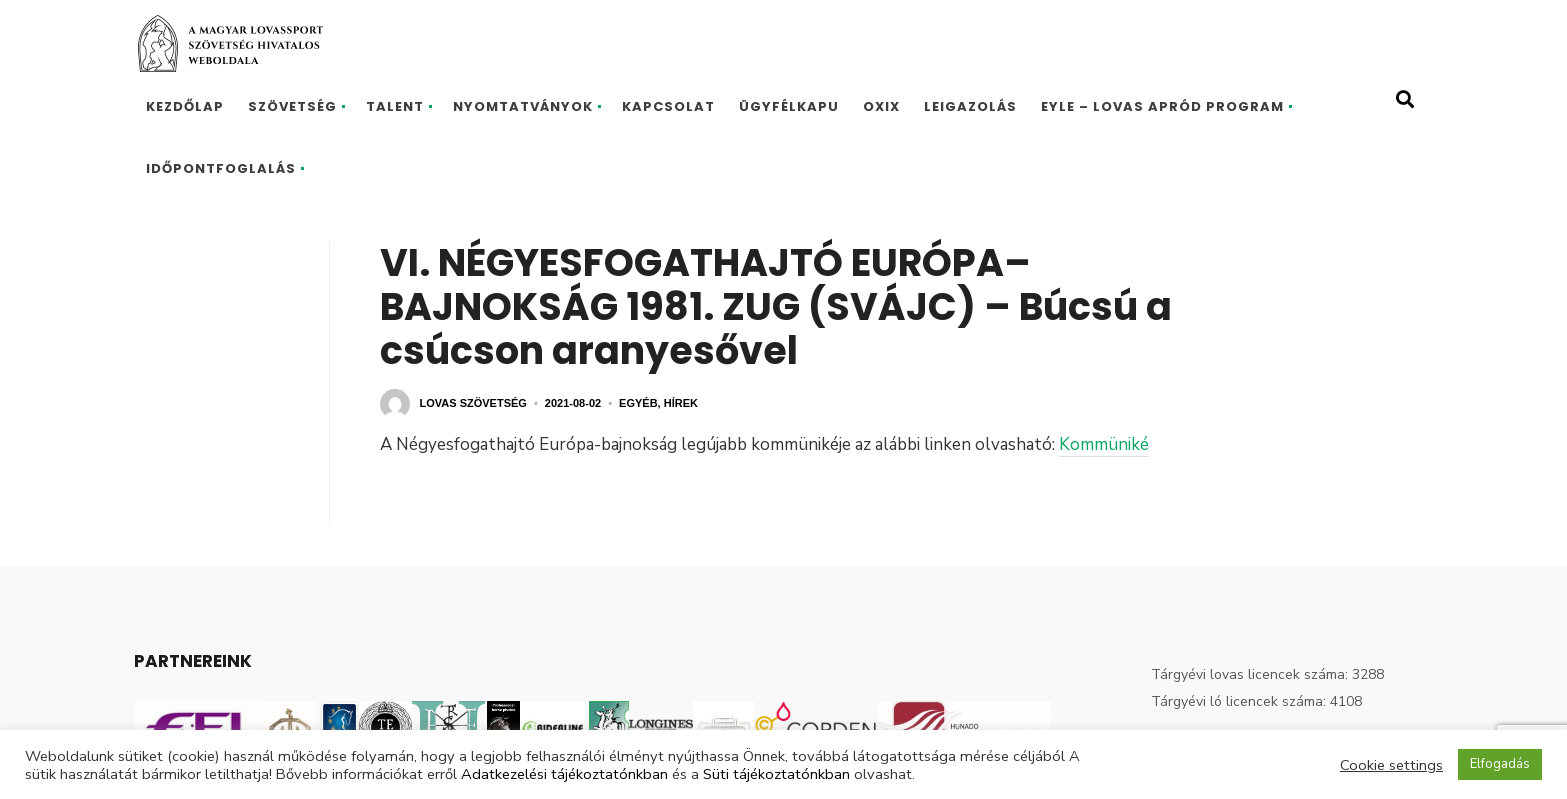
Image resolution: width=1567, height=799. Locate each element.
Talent (395, 106)
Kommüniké (1104, 444)
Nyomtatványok (523, 106)
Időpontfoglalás (221, 168)
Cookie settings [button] (1391, 765)
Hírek (681, 403)
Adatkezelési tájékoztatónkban (564, 774)
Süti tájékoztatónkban (776, 774)
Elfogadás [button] (1500, 764)
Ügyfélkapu (789, 106)
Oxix (881, 106)
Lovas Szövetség (473, 403)
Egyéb (638, 403)
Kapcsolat (668, 106)
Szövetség (292, 106)
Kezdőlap (185, 106)
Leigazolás (970, 106)
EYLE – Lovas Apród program (1162, 106)
